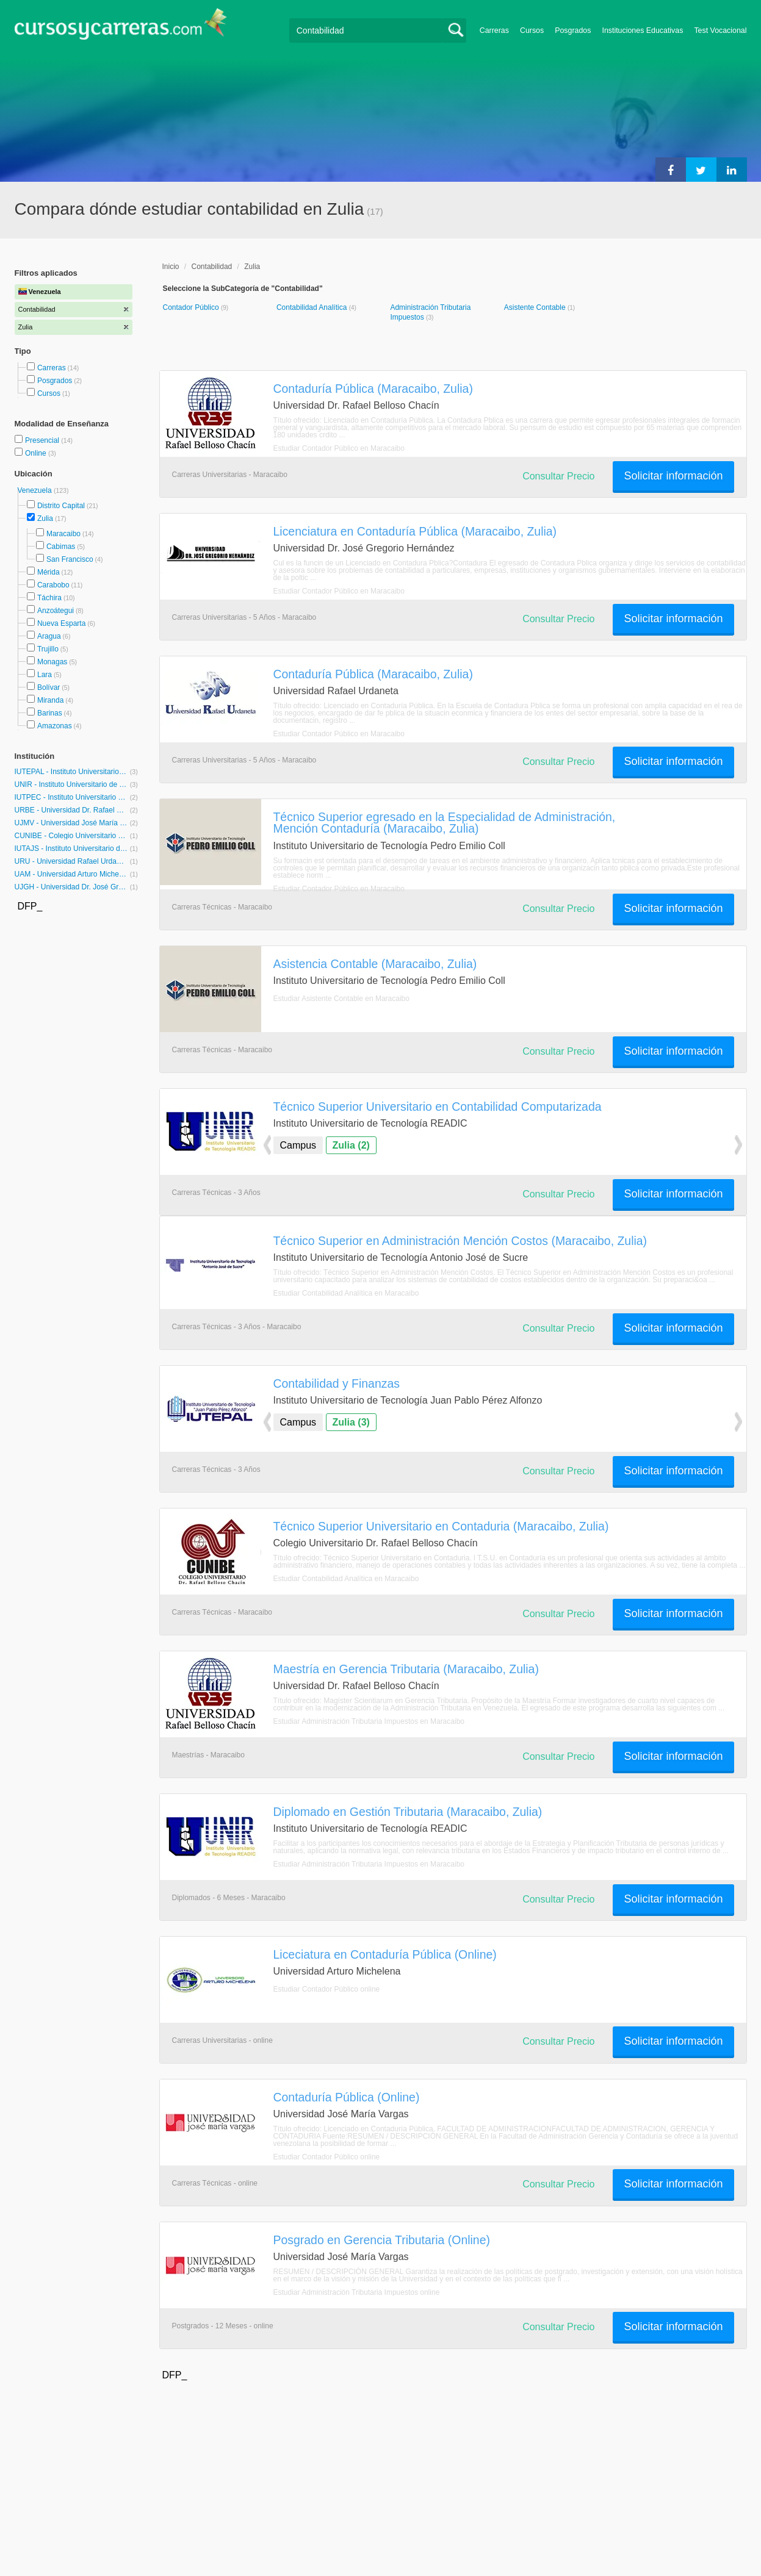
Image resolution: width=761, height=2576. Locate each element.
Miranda (50, 700)
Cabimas (60, 546)
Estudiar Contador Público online (326, 1989)
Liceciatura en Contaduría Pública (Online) (385, 1954)
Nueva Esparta (61, 623)
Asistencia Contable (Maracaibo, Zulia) (375, 963)
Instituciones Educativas (642, 30)
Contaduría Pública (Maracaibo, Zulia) (373, 388)
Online (36, 453)
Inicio (170, 266)
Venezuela (36, 490)
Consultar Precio (558, 476)
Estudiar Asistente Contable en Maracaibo (341, 998)
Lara (44, 674)
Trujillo (48, 649)
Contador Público (192, 307)
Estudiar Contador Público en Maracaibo (339, 448)
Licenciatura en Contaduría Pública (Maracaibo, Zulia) (415, 531)
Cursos (532, 30)
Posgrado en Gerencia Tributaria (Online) (381, 2240)
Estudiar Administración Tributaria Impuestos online (356, 2292)
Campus (298, 1145)
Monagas (52, 662)
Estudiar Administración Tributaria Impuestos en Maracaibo (368, 1721)
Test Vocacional (720, 30)
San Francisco (69, 559)
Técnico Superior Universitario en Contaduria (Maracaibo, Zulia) (441, 1526)
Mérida (48, 572)
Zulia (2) (351, 1145)
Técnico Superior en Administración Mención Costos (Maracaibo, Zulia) (460, 1240)
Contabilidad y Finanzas (336, 1383)
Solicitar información (673, 476)
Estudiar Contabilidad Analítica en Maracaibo (346, 1293)
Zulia (45, 518)
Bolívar (48, 687)
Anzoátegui (55, 610)
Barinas (49, 713)
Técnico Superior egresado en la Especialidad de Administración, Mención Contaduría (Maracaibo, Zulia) (444, 822)
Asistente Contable (536, 307)
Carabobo (53, 585)
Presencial (43, 440)
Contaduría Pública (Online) (346, 2097)
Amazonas (54, 726)
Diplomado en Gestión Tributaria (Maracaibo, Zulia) (408, 1811)
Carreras (494, 30)
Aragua (49, 636)
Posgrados (573, 30)
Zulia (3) (351, 1422)
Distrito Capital (61, 505)
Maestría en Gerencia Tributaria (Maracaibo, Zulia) (406, 1669)
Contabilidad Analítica (312, 307)
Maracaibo (63, 533)
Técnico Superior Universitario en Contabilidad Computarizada (437, 1106)
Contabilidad (212, 266)
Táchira (49, 598)
